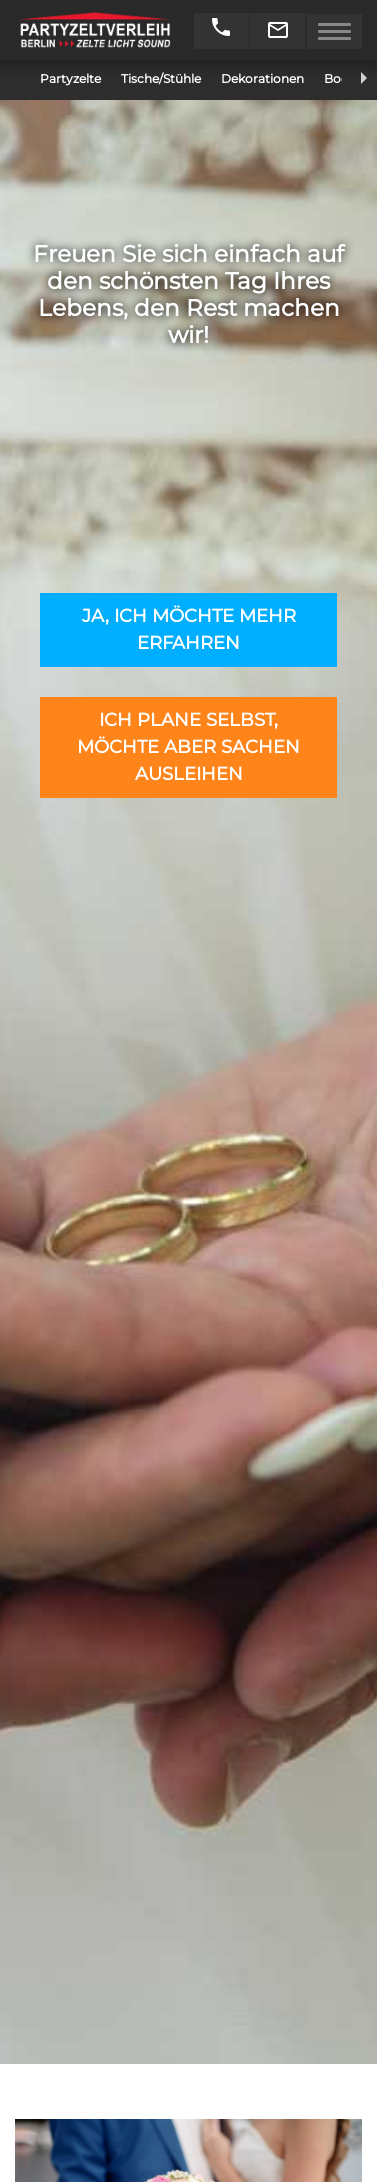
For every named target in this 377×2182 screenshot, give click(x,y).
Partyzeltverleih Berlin (95, 30)
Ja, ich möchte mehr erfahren (189, 629)
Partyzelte (70, 78)
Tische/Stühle (161, 78)
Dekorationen (262, 78)
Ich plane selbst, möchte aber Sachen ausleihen (188, 747)
